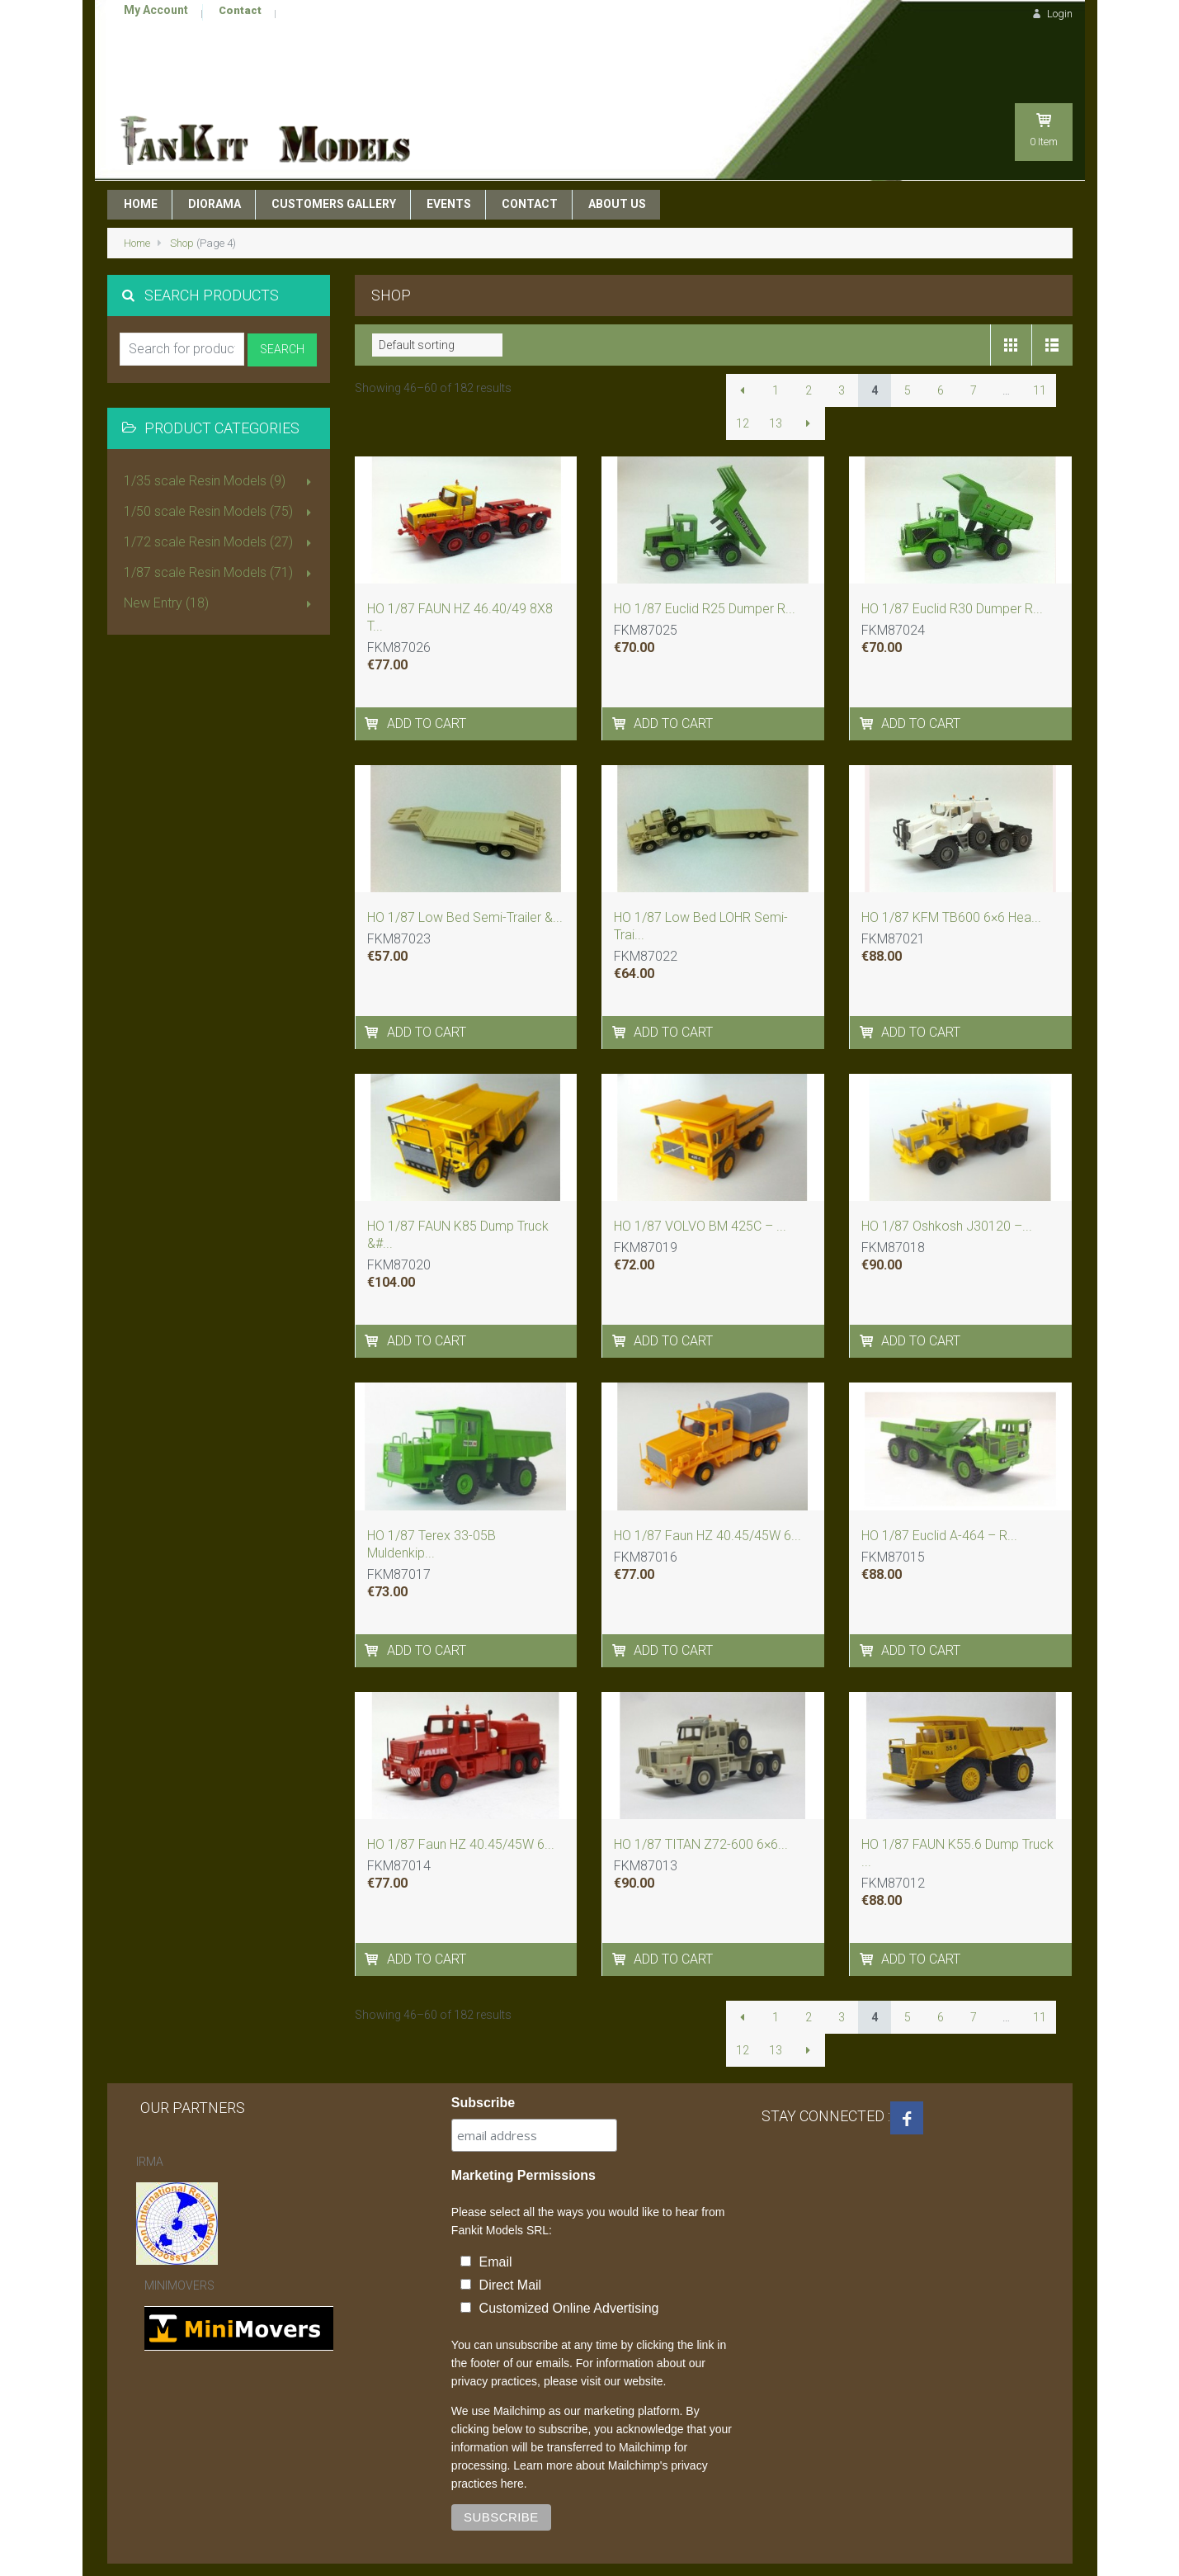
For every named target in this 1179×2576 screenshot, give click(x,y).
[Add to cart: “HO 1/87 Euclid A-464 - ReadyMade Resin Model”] (867, 1610)
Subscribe (483, 2062)
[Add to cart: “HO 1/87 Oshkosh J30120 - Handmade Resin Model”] (867, 1300)
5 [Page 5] (907, 350)
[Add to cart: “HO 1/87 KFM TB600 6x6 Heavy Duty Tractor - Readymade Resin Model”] (867, 991)
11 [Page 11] (1039, 350)
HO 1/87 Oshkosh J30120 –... (946, 1185)
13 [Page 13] (775, 383)
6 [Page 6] (940, 350)
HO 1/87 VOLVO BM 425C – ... (700, 1185)
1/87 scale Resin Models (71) (221, 533)
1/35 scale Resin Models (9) (221, 441)
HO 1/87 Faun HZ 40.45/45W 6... (707, 1495)
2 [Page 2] (808, 350)
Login (1050, 13)
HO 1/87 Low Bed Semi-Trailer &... (465, 877)
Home (137, 202)
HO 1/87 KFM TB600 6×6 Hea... (951, 877)
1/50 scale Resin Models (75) (221, 472)
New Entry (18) (221, 564)
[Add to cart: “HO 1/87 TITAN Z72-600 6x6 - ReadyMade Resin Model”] (620, 1918)
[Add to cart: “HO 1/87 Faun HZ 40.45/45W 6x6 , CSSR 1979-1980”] (620, 1610)
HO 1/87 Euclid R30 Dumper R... (952, 568)
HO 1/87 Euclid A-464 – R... (939, 1495)
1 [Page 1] (775, 350)
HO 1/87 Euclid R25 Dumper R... (704, 568)
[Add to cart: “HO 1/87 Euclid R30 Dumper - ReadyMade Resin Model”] (867, 683)
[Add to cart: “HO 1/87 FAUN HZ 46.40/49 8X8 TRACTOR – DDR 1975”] (373, 683)
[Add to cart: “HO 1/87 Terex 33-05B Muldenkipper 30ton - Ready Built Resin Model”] (373, 1610)
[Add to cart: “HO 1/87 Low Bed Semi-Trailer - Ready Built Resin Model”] (373, 991)
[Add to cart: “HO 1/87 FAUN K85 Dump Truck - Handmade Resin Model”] (373, 1300)
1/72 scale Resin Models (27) (221, 503)
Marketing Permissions (523, 2135)
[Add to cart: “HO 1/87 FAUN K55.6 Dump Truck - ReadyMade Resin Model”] (867, 1918)
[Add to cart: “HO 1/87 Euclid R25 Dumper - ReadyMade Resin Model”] (620, 683)
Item (1044, 81)
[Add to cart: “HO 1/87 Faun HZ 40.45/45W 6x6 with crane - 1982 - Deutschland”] (373, 1918)
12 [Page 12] (742, 383)
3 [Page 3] (841, 350)
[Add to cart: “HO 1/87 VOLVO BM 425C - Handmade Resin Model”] (620, 1300)
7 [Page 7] (973, 350)
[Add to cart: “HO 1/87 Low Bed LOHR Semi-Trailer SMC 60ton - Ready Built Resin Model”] (620, 991)
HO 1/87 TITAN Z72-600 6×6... (701, 1804)
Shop (182, 202)
